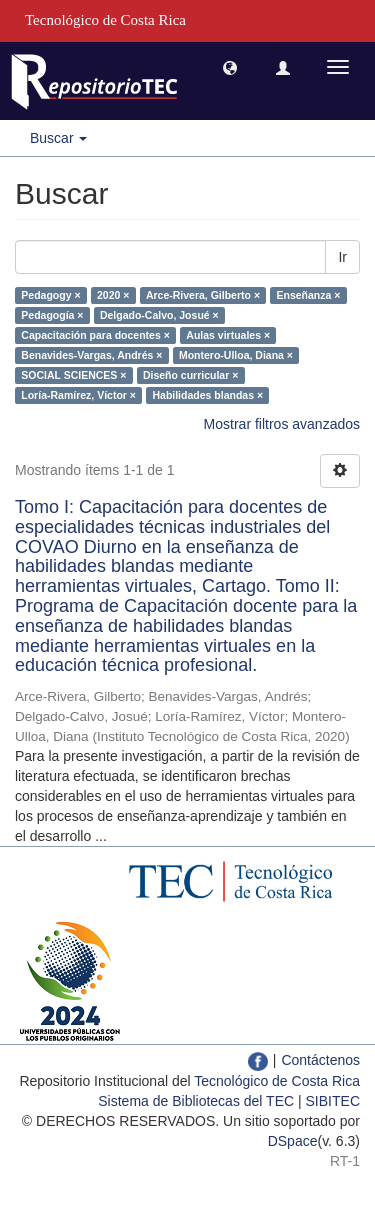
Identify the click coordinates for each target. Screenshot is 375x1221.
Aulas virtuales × (228, 335)
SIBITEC (333, 1101)
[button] (230, 67)
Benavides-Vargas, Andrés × (91, 355)
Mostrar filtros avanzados (282, 424)
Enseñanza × (309, 295)
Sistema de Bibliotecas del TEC (196, 1101)
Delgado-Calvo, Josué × (159, 315)
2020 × (113, 295)
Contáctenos (320, 1060)
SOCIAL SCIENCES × (73, 375)
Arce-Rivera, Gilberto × (203, 295)
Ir (342, 257)
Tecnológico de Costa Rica (277, 1081)
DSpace (293, 1141)
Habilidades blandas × (207, 395)
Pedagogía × (52, 315)
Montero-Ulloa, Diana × (236, 355)
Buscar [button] (58, 138)
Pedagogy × (50, 295)
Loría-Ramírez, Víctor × (78, 395)
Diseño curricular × (190, 375)
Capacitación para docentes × (95, 335)
